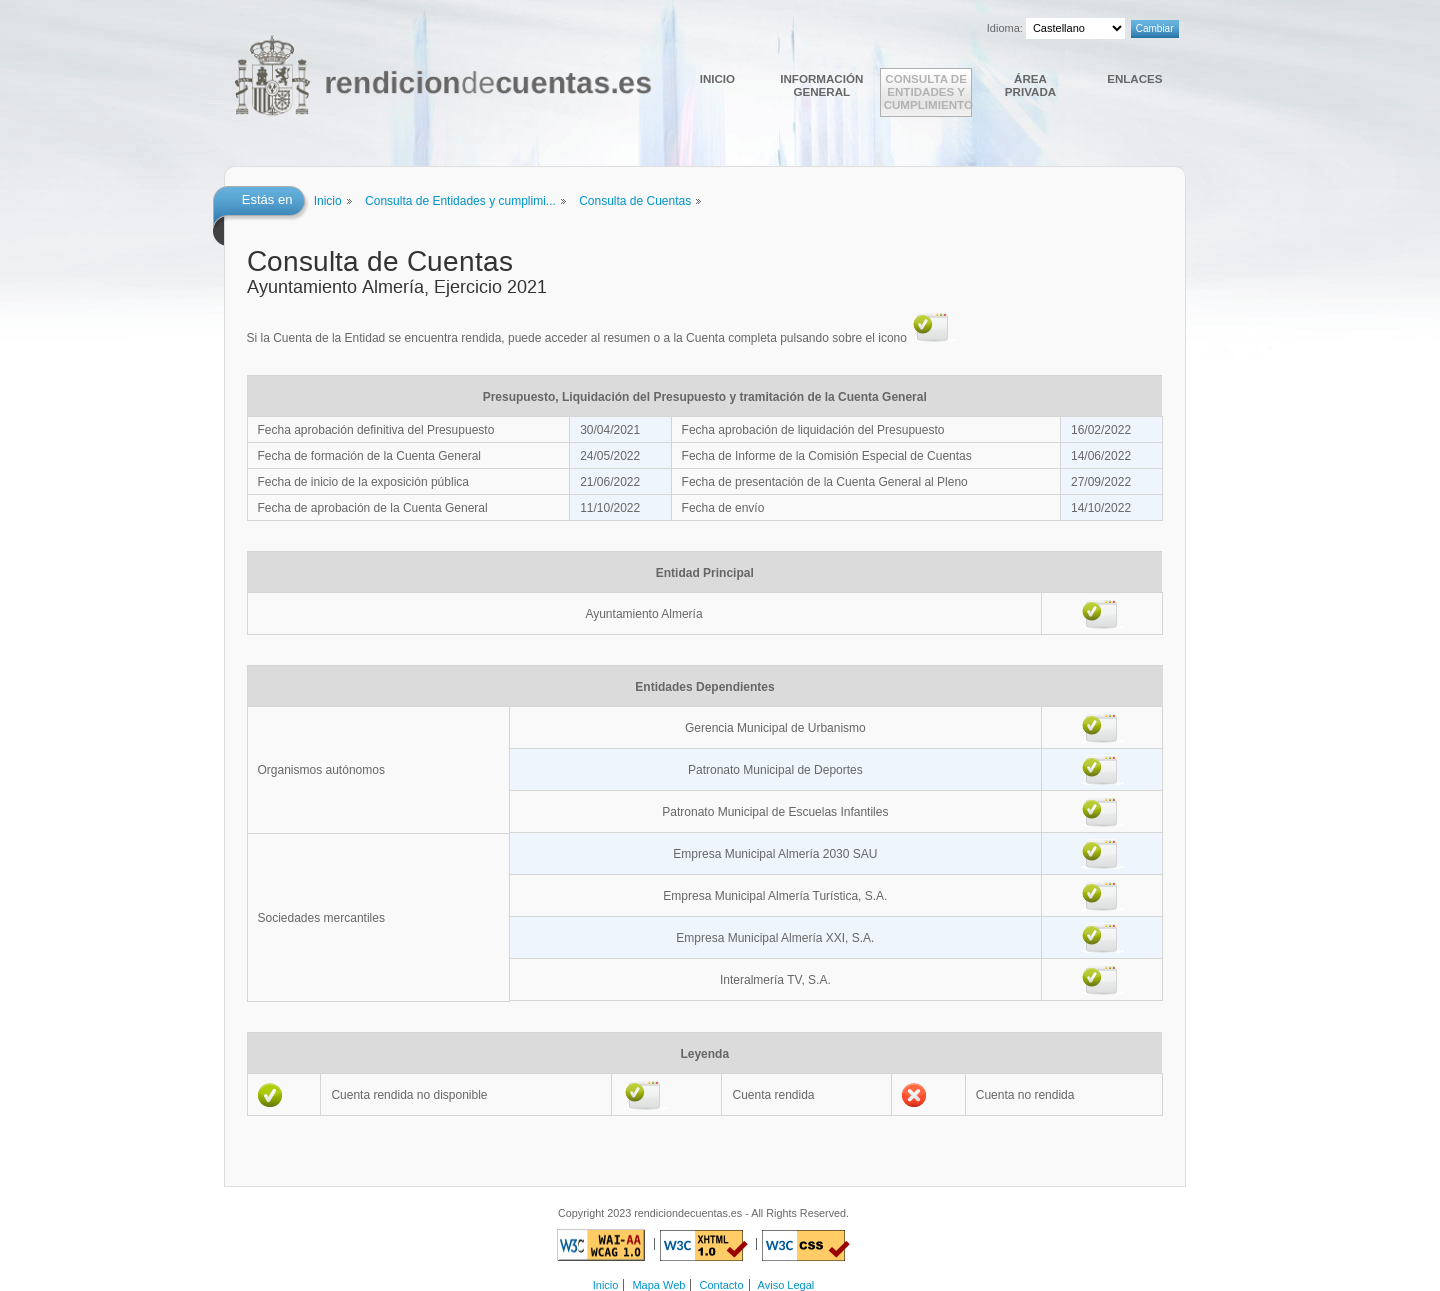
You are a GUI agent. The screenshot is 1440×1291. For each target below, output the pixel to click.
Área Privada (1030, 85)
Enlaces (1134, 78)
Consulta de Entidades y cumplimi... (460, 201)
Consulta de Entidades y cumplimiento (928, 91)
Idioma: (1005, 28)
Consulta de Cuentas (635, 201)
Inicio (717, 78)
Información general (821, 85)
